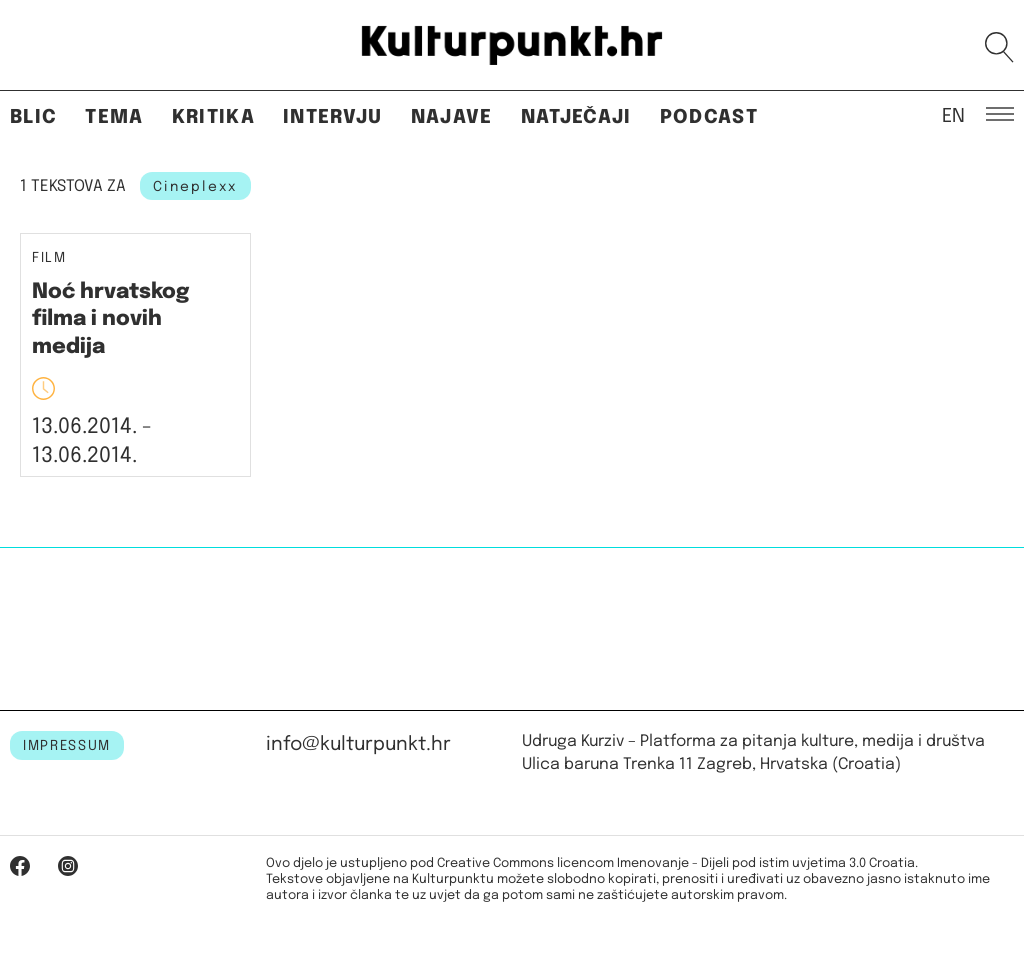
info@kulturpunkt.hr (358, 744)
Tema (114, 117)
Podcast (709, 117)
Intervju (333, 117)
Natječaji (576, 117)
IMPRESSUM (67, 746)
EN (953, 115)
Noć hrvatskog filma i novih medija (110, 319)
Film (49, 258)
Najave (452, 117)
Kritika (213, 117)
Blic (33, 117)
